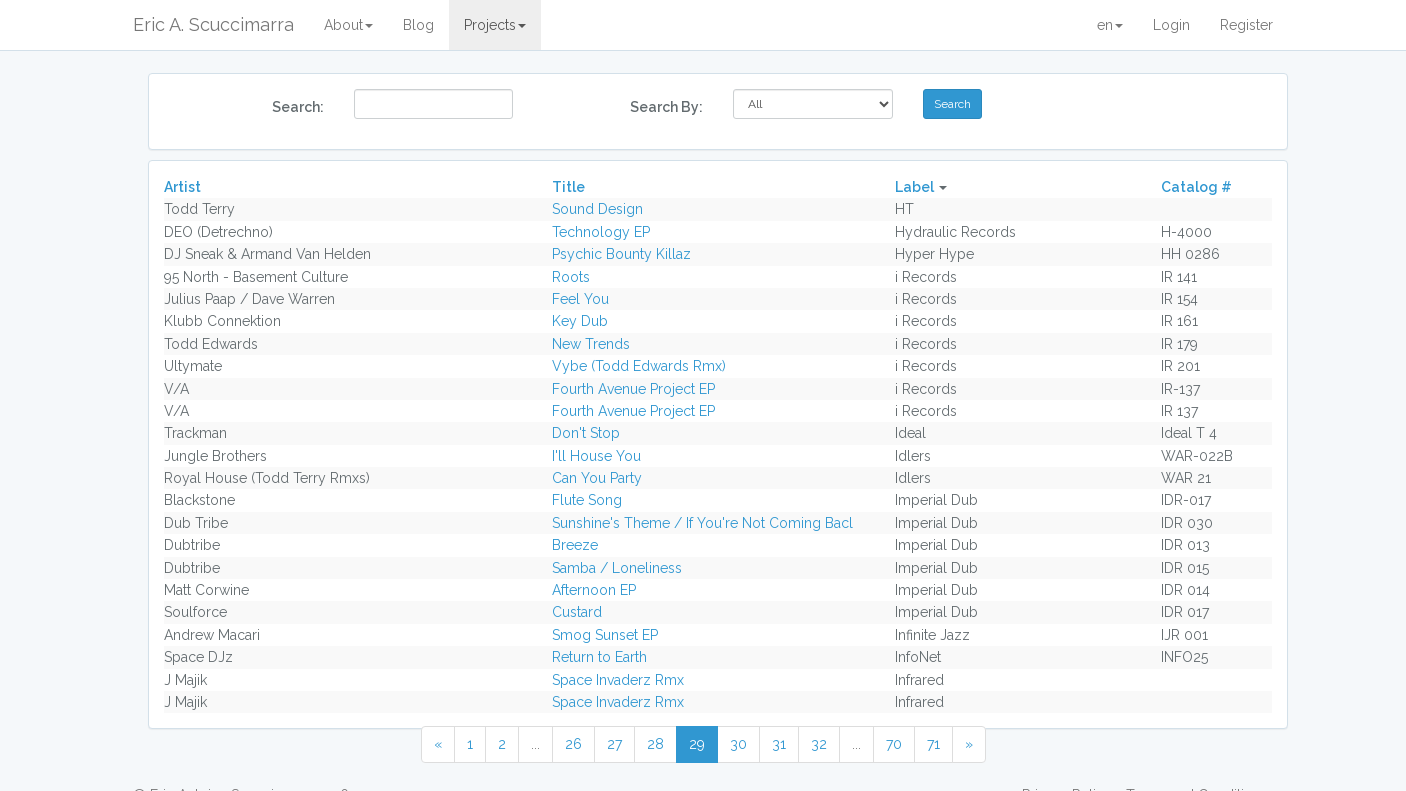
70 (894, 744)
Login (1171, 25)
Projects (495, 25)
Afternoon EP (594, 590)
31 (779, 744)
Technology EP (601, 232)
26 (573, 744)
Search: (298, 107)
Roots (571, 277)
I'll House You (596, 456)
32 (819, 744)
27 (614, 744)
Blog (418, 25)
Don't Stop (586, 433)
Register (1246, 25)
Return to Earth (599, 657)
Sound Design (597, 209)
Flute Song (587, 500)
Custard (577, 612)
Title (568, 187)
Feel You (580, 299)
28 (655, 744)
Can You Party (597, 478)
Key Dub (580, 321)
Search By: (666, 107)
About (348, 25)
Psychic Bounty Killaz (621, 254)
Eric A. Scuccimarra (213, 24)
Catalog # (1196, 187)
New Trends (591, 344)
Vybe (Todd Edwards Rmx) (639, 366)
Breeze (575, 545)
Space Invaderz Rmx (618, 680)
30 (738, 744)
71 (933, 744)
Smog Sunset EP (605, 635)
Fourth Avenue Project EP (633, 389)
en (1110, 25)
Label (914, 187)
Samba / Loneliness (617, 568)
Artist (182, 187)
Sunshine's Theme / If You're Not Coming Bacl (702, 523)
